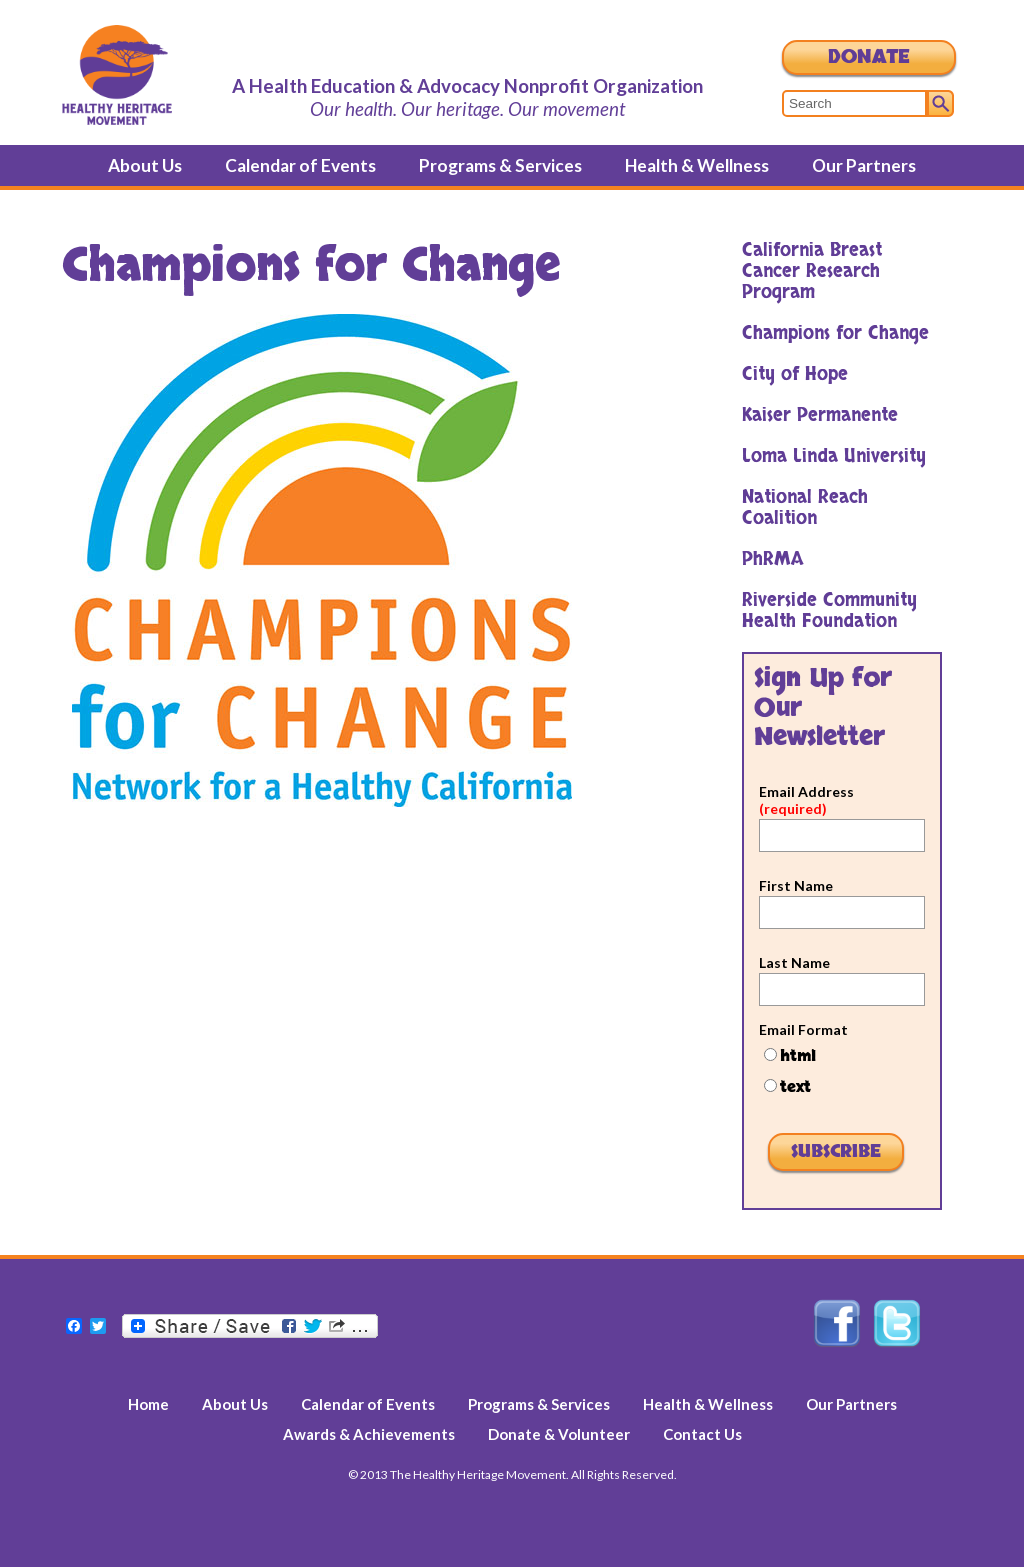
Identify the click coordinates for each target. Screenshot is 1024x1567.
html (798, 1056)
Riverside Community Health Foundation (829, 611)
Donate (869, 57)
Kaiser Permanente (820, 415)
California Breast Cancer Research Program (812, 271)
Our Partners (864, 165)
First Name (796, 885)
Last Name (794, 962)
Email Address (806, 800)
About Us (145, 165)
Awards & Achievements (369, 1434)
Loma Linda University (834, 456)
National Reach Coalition (805, 508)
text (795, 1087)
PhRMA (772, 559)
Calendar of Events (300, 165)
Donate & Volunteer (559, 1434)
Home (148, 1404)
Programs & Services (500, 165)
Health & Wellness (697, 165)
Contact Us (702, 1434)
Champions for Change (835, 333)
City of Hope (795, 374)
